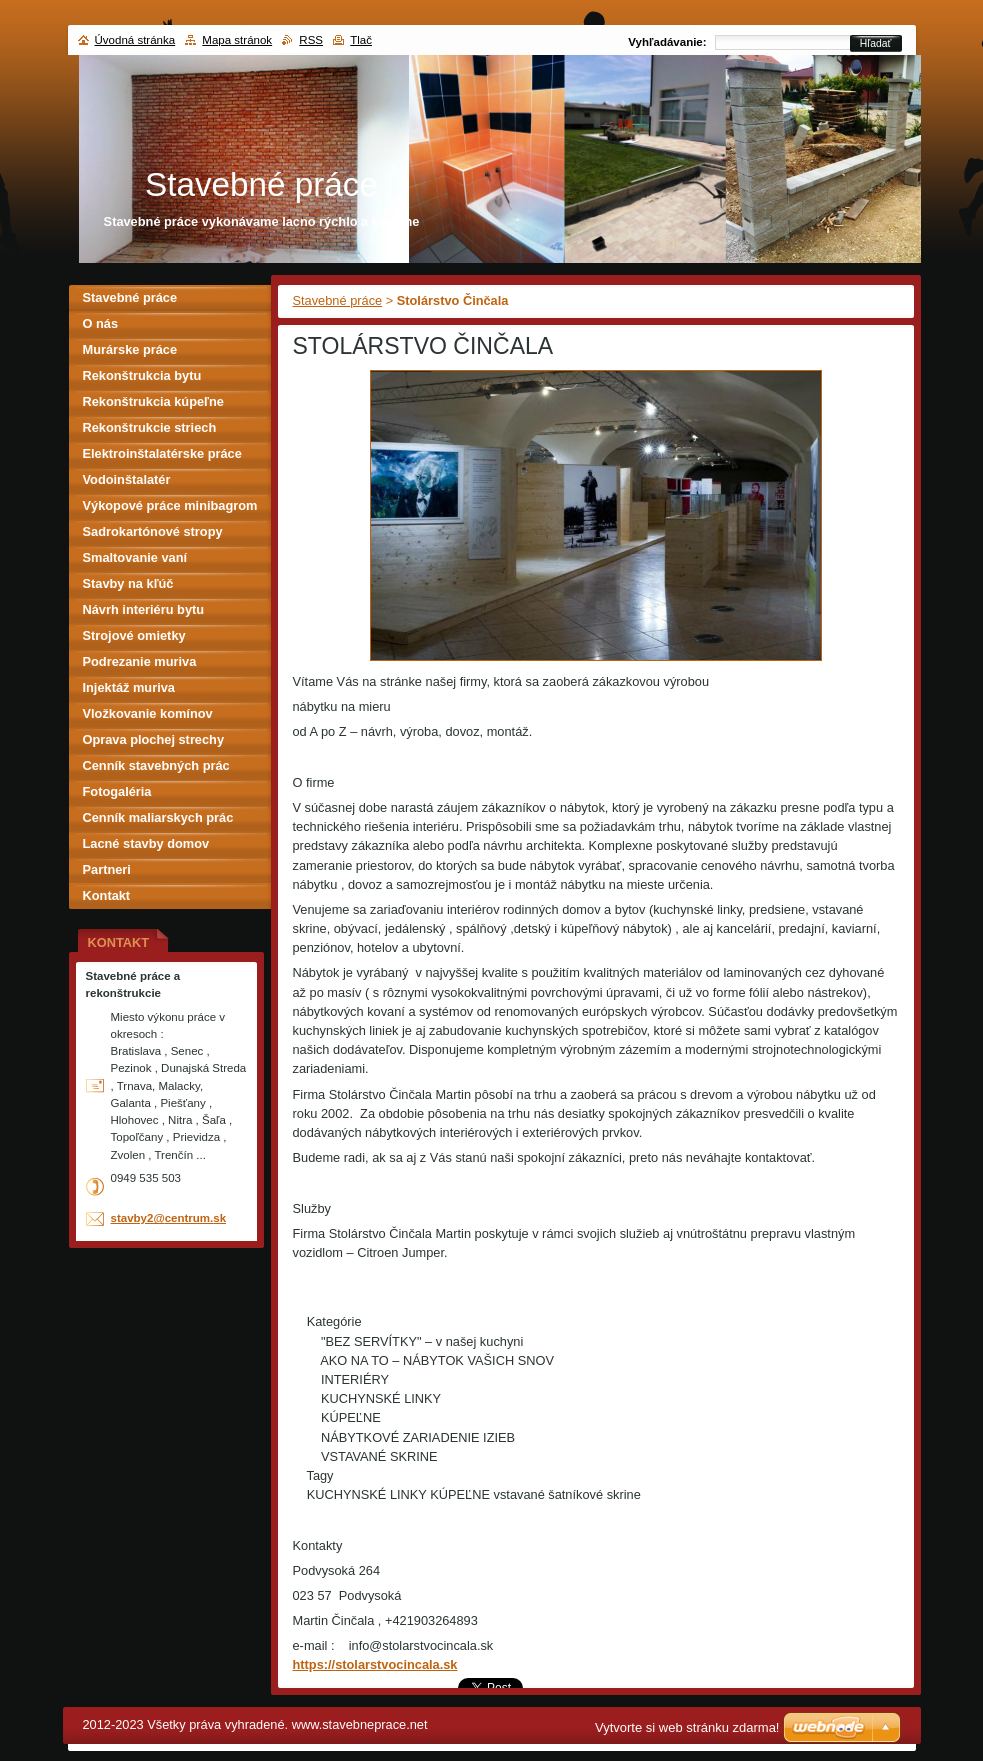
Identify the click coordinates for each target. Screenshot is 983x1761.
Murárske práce (130, 349)
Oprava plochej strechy (154, 739)
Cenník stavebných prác (156, 765)
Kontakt (107, 895)
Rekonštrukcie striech (150, 427)
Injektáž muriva (129, 687)
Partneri (107, 869)
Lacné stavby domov (146, 843)
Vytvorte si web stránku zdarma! (687, 1727)
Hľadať (876, 43)
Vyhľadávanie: (667, 42)
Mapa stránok (237, 40)
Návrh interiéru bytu (144, 609)
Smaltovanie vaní (135, 557)
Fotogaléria (117, 791)
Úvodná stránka (135, 40)
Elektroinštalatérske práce (162, 453)
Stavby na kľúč (128, 583)
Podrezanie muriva (140, 661)
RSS (311, 40)
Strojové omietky (134, 635)
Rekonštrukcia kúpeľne (153, 401)
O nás (101, 323)
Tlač (361, 40)
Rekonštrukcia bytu (142, 375)
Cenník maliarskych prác (158, 817)
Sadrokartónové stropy (153, 531)
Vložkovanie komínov (148, 713)
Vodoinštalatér (127, 479)
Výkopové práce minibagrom (170, 505)
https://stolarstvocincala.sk (375, 1664)
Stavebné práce (338, 300)
